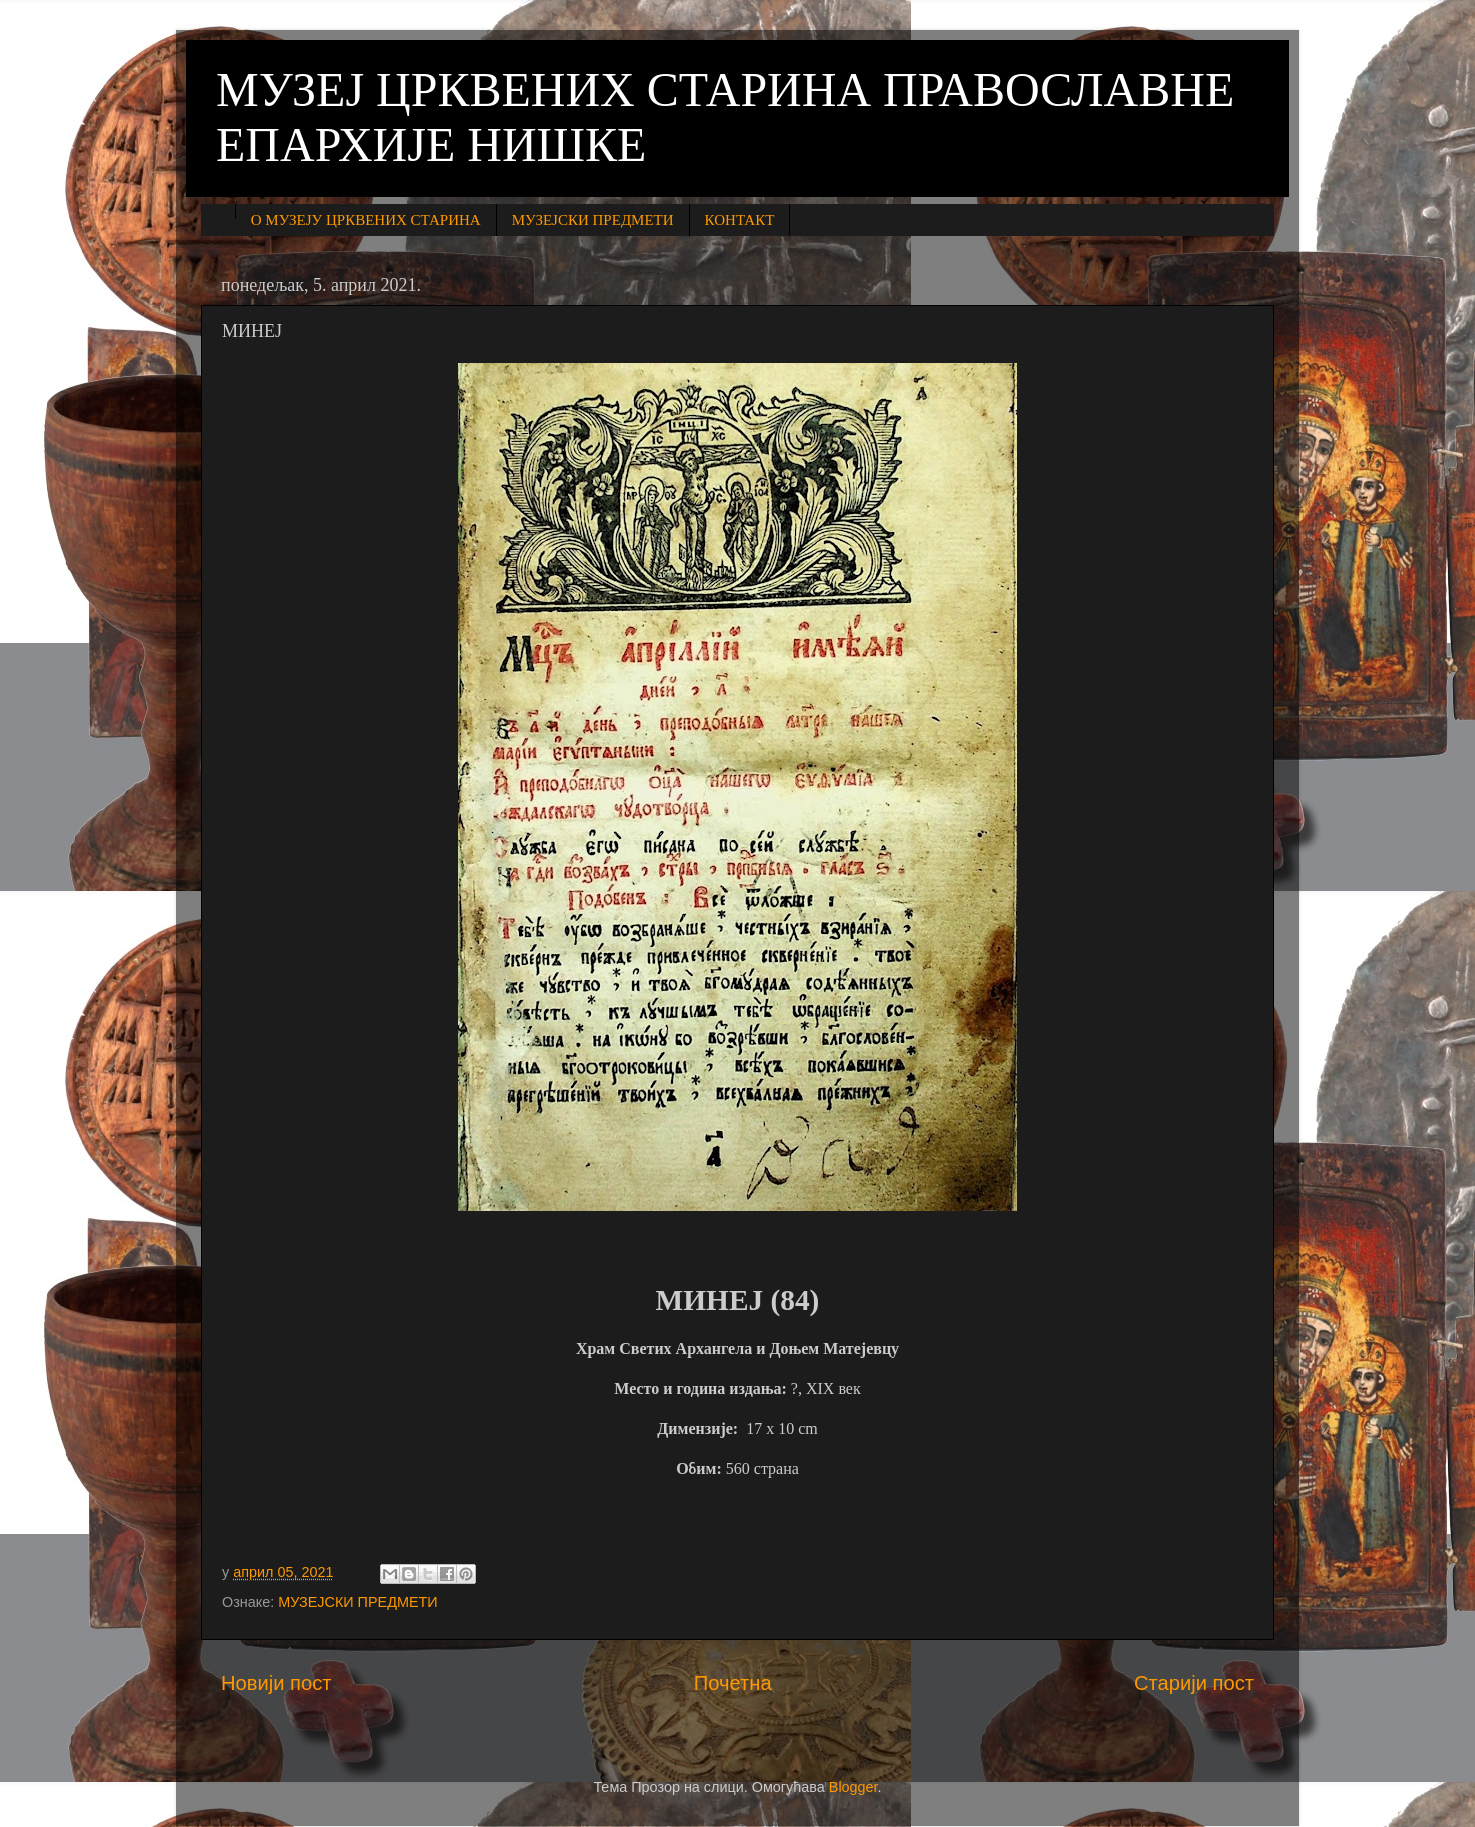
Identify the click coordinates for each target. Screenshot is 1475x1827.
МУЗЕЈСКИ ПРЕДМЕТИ (593, 220)
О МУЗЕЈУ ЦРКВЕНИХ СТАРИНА (366, 220)
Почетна (733, 1683)
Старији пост (1194, 1683)
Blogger (853, 1787)
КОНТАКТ (740, 220)
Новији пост (276, 1683)
